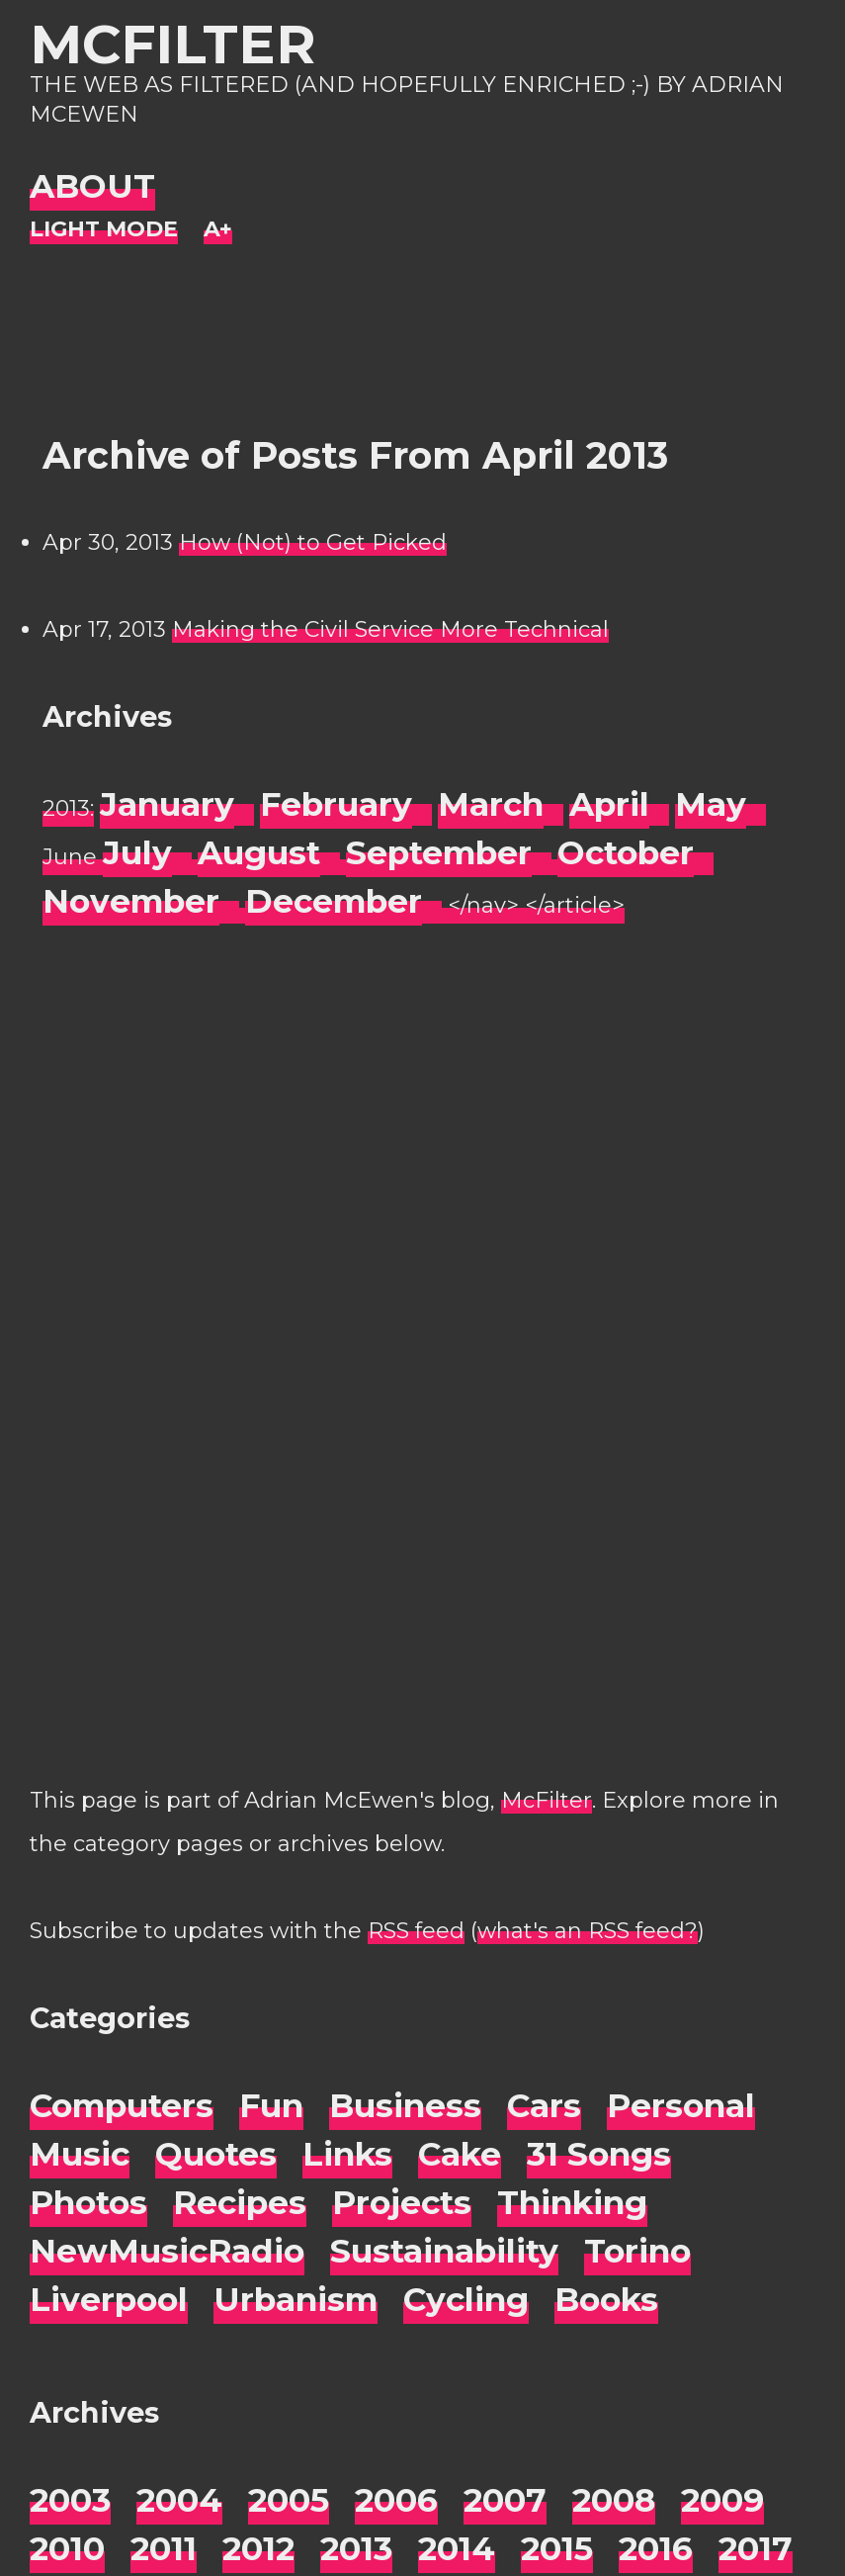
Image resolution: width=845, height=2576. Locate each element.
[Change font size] (218, 230)
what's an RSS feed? (587, 1930)
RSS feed (416, 1930)
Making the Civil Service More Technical (390, 629)
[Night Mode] (104, 230)
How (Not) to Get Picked (313, 542)
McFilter (172, 44)
